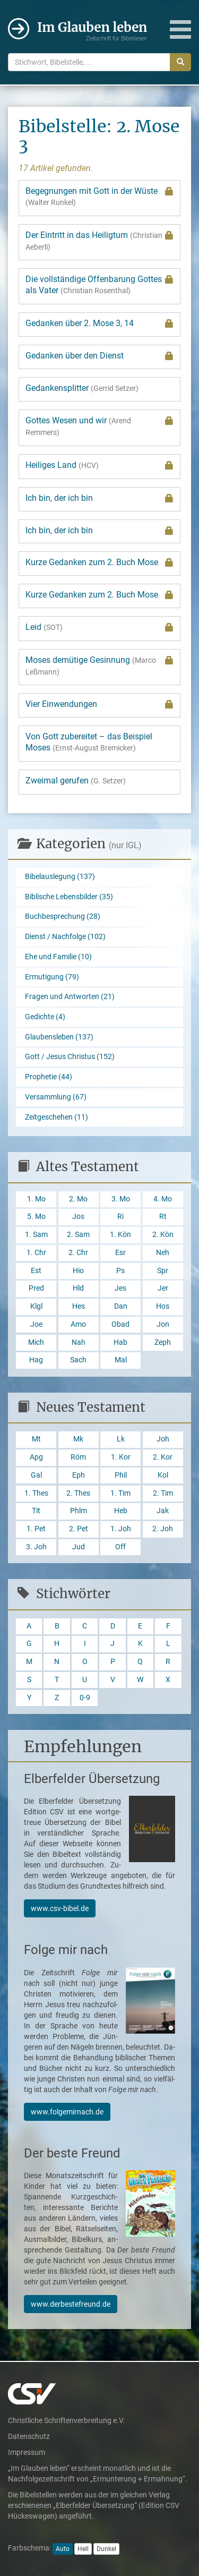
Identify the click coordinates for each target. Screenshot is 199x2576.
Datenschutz (29, 2436)
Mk (78, 1439)
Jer (163, 1288)
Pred (36, 1288)
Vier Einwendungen (99, 704)
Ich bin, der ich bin (99, 498)
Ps (120, 1270)
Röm (78, 1457)
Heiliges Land (99, 465)
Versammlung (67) (55, 1097)
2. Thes (78, 1493)
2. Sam (78, 1234)
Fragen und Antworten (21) (70, 996)
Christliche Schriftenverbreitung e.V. (66, 2420)
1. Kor (121, 1457)
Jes (120, 1288)
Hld (78, 1288)
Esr (120, 1252)
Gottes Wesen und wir (99, 426)
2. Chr (78, 1252)
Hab (120, 1342)
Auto (63, 2549)
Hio (78, 1270)
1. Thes (36, 1493)
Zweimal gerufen (75, 780)
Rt (163, 1216)
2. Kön (163, 1234)
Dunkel (106, 2549)
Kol (163, 1475)
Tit (36, 1510)
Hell (83, 2549)
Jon (163, 1324)
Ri (120, 1216)
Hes (78, 1306)
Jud (78, 1546)
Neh (162, 1252)
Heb (120, 1510)
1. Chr (36, 1252)
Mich (36, 1342)
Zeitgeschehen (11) (56, 1117)
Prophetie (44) (48, 1076)
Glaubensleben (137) (59, 1037)
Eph (78, 1475)
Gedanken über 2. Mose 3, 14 (99, 323)
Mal (121, 1359)
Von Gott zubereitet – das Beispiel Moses (88, 742)
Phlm (78, 1510)
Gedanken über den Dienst (99, 356)
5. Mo (36, 1216)
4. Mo (162, 1199)
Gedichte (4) (45, 1016)
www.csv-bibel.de (60, 1908)
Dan (120, 1306)
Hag (36, 1359)
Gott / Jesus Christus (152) (70, 1056)
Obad (120, 1324)
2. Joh (162, 1528)
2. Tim (163, 1493)
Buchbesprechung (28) (62, 916)
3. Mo (120, 1199)
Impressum (26, 2452)
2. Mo (78, 1199)
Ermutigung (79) (52, 977)
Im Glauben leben (92, 30)
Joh (163, 1439)
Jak (163, 1510)
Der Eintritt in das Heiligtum (99, 241)
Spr (162, 1270)
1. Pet (36, 1528)
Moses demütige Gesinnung (99, 666)
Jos (78, 1216)
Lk (121, 1439)
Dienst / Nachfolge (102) (65, 936)
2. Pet (78, 1528)
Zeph (162, 1342)
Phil (121, 1475)
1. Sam (36, 1234)
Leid (99, 627)
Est (36, 1270)
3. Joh (36, 1546)
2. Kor (162, 1457)
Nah (78, 1342)
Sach (78, 1359)
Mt (36, 1439)
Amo (78, 1324)
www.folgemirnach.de (67, 2112)
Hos (162, 1306)
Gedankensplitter (82, 388)
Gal (36, 1475)
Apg (36, 1457)
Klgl (36, 1306)
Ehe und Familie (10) (58, 956)
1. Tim (120, 1493)
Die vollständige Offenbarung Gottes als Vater (99, 284)
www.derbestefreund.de (70, 2304)
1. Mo (36, 1199)
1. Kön (120, 1234)
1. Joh (120, 1528)
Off (120, 1546)
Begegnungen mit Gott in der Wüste (99, 196)
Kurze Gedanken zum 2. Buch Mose (99, 562)
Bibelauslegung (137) (60, 876)
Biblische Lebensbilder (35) (69, 896)
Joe (36, 1324)
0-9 (85, 1697)
